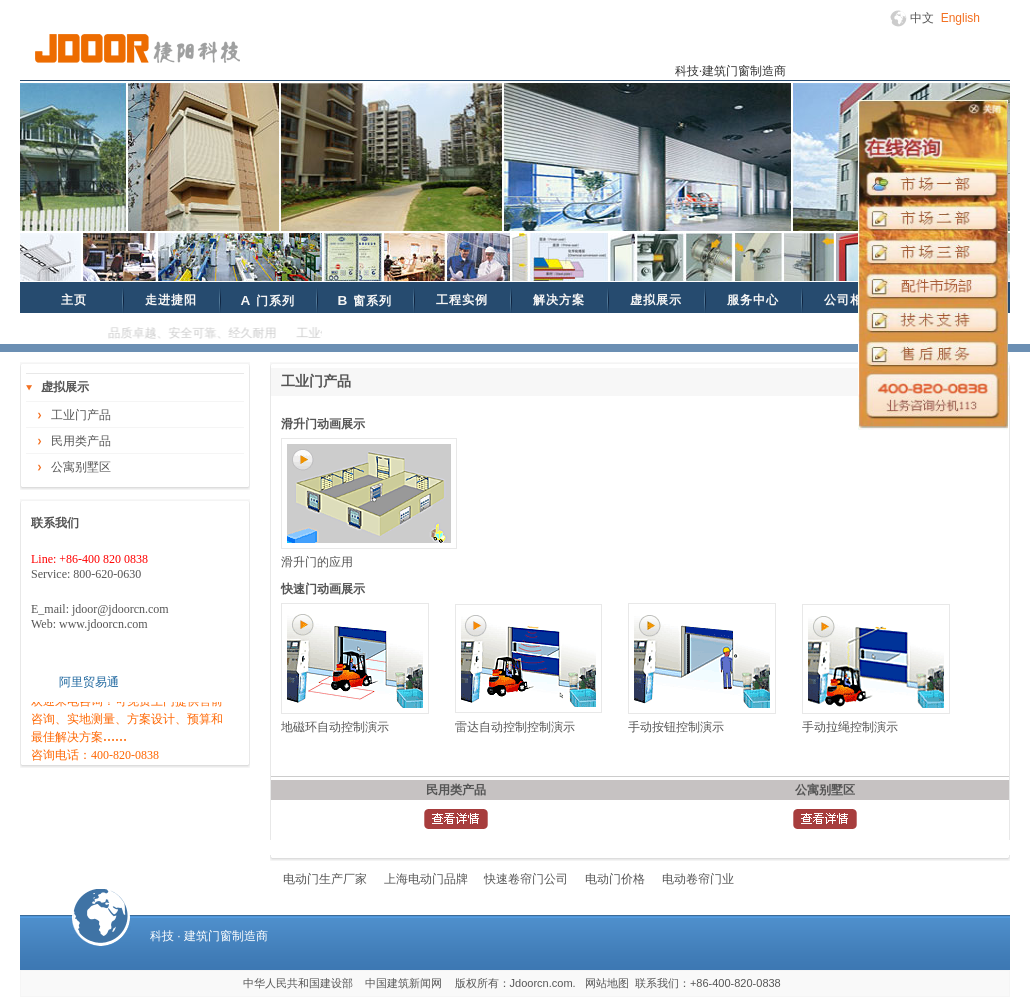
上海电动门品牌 (426, 879)
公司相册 (850, 300)
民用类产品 (81, 441)
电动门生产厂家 (325, 879)
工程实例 (462, 300)
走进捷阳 (171, 300)
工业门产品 (81, 415)
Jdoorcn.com (541, 983)
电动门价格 (615, 879)
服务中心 (753, 300)
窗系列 (364, 300)
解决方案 (559, 300)
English (960, 18)
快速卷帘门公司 (526, 879)
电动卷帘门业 (698, 879)
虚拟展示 (656, 300)
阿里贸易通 (89, 682)
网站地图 (607, 983)
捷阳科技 (137, 48)
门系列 (267, 300)
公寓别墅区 (81, 467)
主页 (74, 300)
